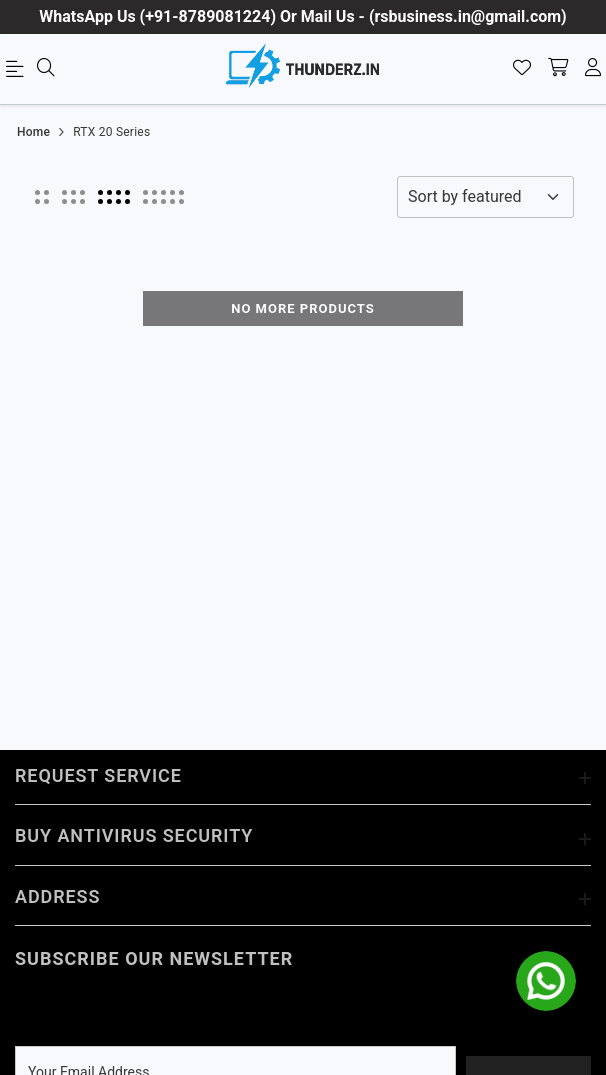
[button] (42, 197)
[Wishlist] (522, 69)
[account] (593, 69)
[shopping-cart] (558, 69)
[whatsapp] (546, 981)
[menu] (18, 73)
